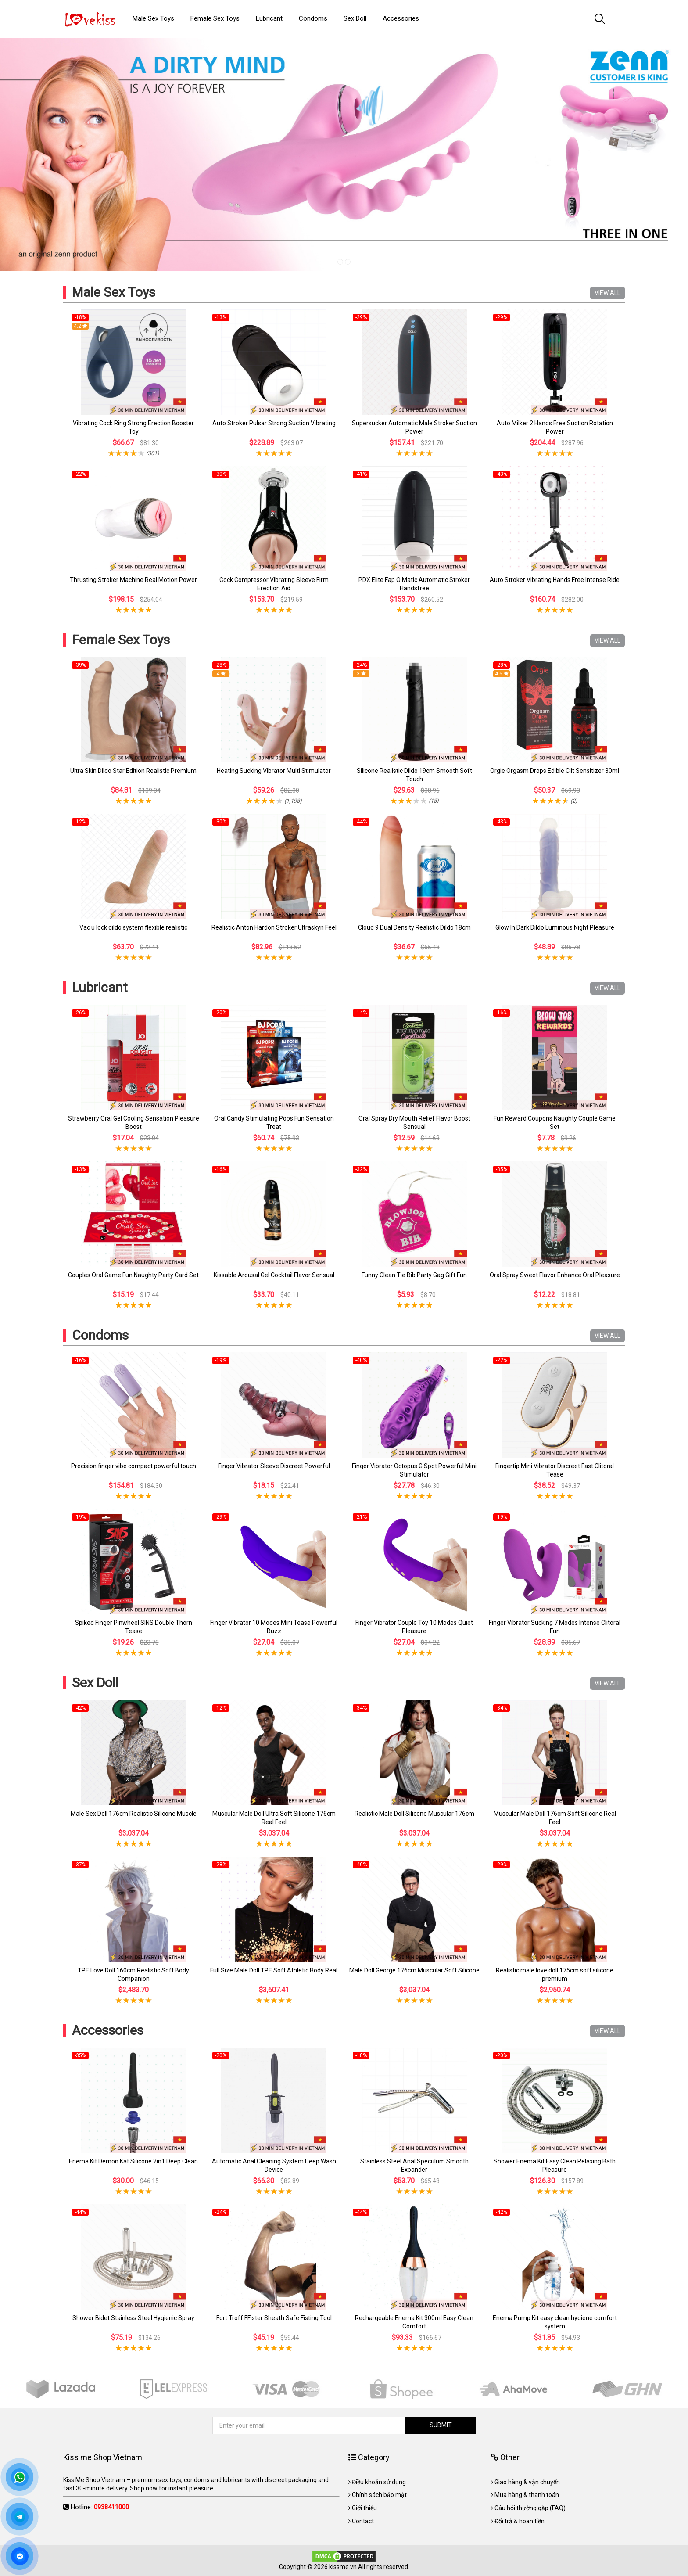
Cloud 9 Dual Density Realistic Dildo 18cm (414, 927)
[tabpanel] (344, 154)
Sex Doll (95, 1682)
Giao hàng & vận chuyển (527, 2482)
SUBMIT (441, 2425)
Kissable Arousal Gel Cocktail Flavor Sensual (274, 1275)
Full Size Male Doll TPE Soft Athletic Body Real (273, 1970)
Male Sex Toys (113, 292)
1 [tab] (340, 262)
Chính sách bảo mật (379, 2494)
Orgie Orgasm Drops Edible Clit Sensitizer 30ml (554, 770)
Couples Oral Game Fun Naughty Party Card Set (133, 1275)
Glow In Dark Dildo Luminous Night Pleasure (554, 927)
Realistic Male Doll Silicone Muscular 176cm (414, 1813)
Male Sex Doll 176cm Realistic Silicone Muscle (134, 1813)
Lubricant (100, 987)
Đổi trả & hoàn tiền (519, 2521)
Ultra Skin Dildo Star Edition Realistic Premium (133, 770)
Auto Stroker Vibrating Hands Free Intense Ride (555, 579)
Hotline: (100, 2507)
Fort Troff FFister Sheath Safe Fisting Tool (274, 2317)
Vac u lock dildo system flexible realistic (133, 927)
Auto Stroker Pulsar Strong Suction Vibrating (274, 423)
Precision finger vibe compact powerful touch (133, 1465)
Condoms (100, 1335)
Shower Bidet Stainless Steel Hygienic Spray (133, 2317)
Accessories (107, 2030)
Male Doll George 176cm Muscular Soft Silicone (414, 1970)
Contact (363, 2521)
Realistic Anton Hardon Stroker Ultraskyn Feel (274, 927)
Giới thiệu (364, 2507)
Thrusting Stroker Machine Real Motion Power (133, 579)
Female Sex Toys (121, 639)
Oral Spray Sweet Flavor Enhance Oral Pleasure (555, 1275)
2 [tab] (348, 262)
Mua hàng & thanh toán (526, 2494)
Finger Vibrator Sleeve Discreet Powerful (274, 1465)
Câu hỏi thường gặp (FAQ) (530, 2507)
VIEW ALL (607, 292)
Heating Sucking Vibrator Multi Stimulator (274, 770)
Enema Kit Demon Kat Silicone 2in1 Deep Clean (133, 2161)
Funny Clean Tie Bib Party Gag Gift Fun (414, 1275)
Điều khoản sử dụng (379, 2482)
